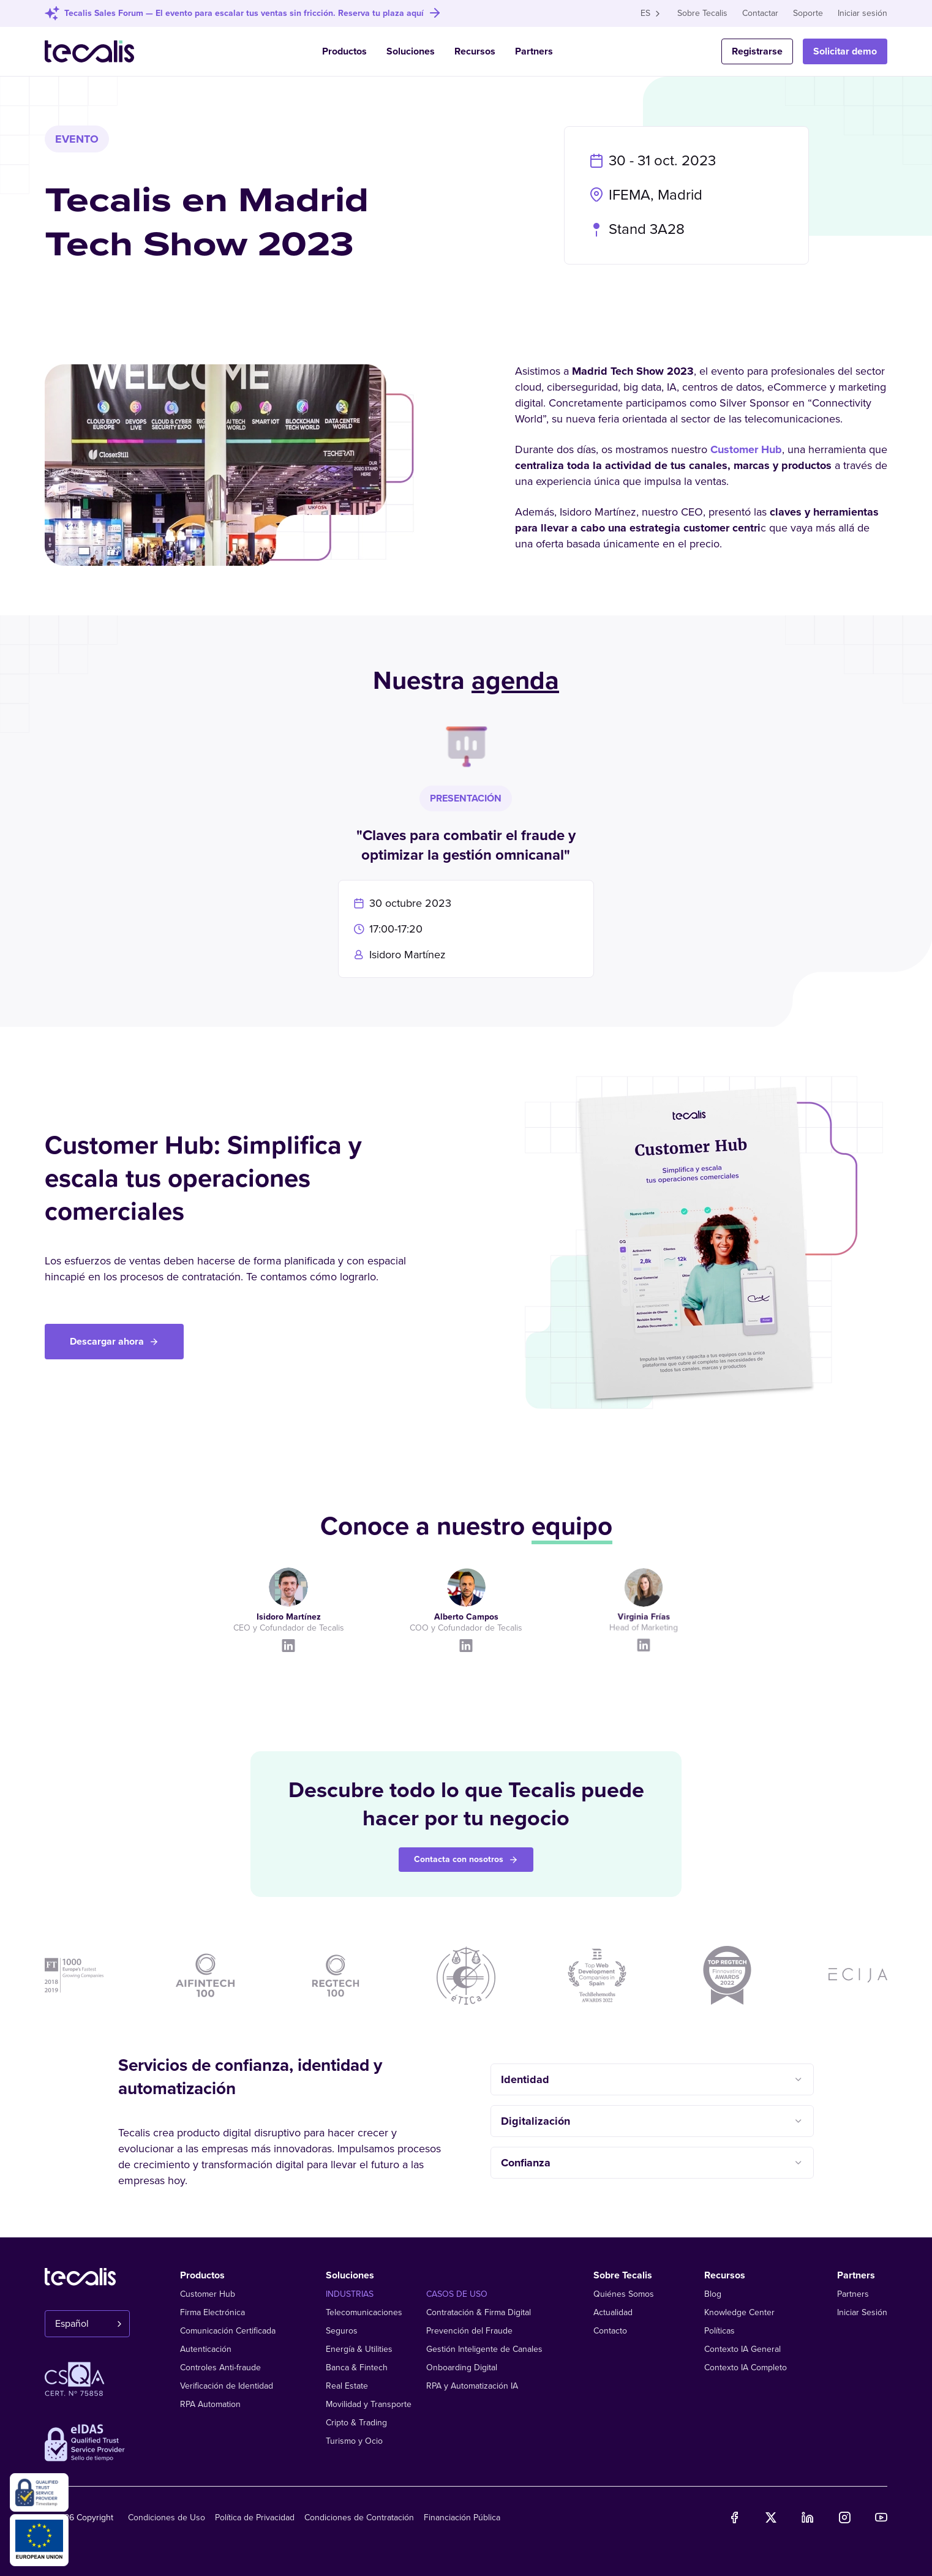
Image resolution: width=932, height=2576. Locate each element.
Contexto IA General (742, 2349)
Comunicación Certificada (228, 2331)
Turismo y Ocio (354, 2441)
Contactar (760, 13)
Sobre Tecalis (702, 13)
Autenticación (205, 2349)
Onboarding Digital (461, 2367)
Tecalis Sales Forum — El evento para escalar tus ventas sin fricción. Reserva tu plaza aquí (244, 13)
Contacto (610, 2331)
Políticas (719, 2331)
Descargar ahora (114, 1341)
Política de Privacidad (255, 2517)
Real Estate (347, 2386)
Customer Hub (746, 452)
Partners (534, 51)
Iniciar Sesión (862, 2312)
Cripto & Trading (356, 2422)
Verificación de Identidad (226, 2386)
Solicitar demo (845, 51)
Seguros (342, 2331)
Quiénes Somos (623, 2294)
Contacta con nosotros (466, 1859)
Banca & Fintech (357, 2367)
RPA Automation (210, 2404)
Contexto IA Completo (745, 2367)
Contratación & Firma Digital (478, 2312)
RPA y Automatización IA (472, 2386)
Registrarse (757, 51)
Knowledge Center (739, 2312)
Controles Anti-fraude (220, 2367)
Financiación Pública (462, 2517)
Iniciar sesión (862, 13)
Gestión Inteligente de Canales (484, 2349)
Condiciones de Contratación (359, 2517)
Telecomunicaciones (364, 2312)
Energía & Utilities (359, 2349)
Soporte (808, 13)
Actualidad (613, 2312)
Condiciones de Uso (166, 2517)
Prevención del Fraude (469, 2331)
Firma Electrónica (212, 2312)
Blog (712, 2294)
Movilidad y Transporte (369, 2404)
